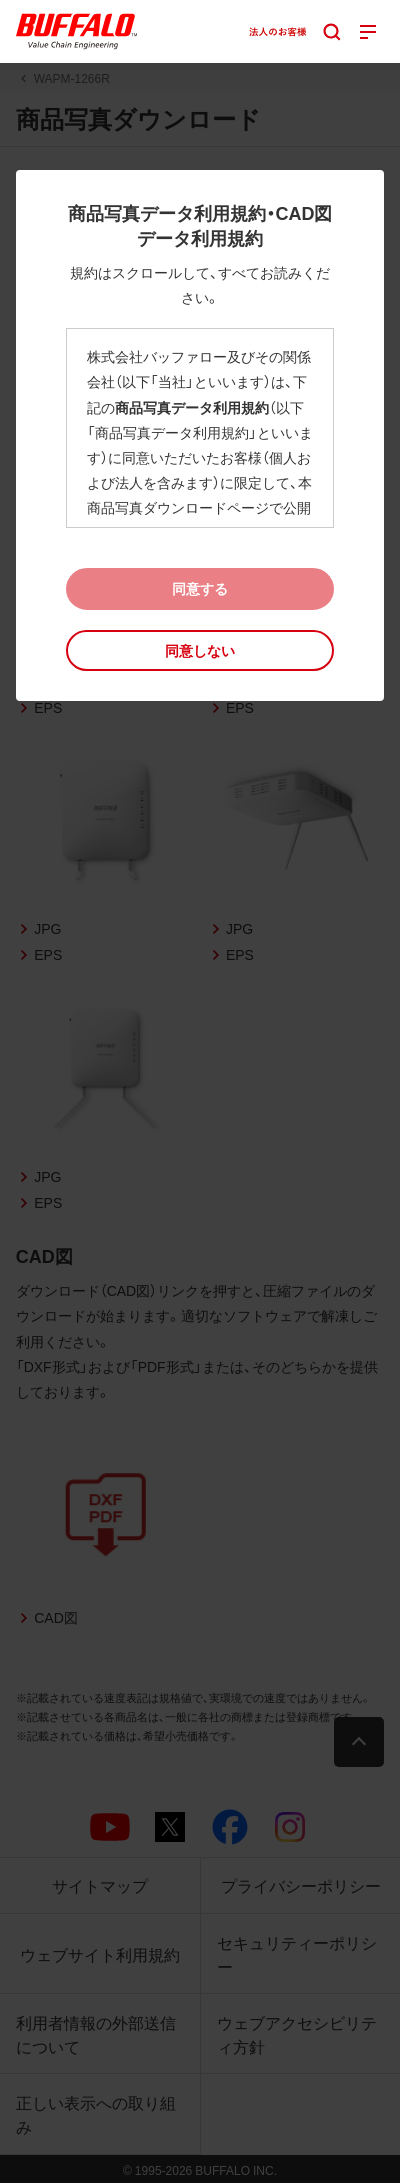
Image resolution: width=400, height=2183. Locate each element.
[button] (200, 650)
